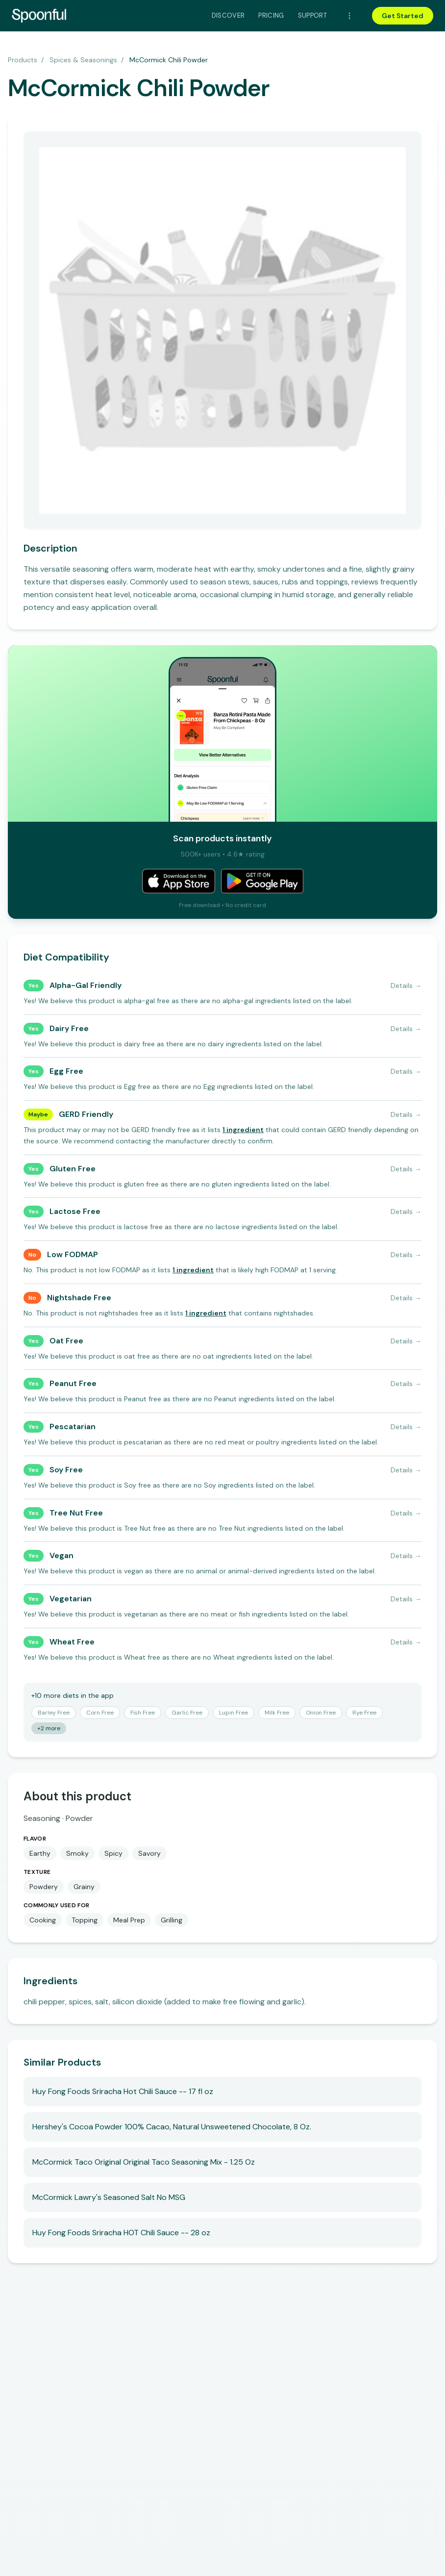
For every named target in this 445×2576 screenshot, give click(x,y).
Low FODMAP (72, 1254)
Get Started (402, 15)
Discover (228, 15)
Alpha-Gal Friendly (85, 985)
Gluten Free (72, 1168)
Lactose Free (74, 1211)
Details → (406, 985)
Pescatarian (72, 1426)
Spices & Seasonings (83, 59)
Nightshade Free (79, 1297)
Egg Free (66, 1071)
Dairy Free (69, 1028)
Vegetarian (70, 1598)
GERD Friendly (86, 1114)
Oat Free (66, 1341)
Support (312, 15)
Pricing (271, 15)
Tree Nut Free (76, 1513)
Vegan (61, 1555)
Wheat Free (72, 1642)
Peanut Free (73, 1383)
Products (22, 59)
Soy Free (66, 1470)
